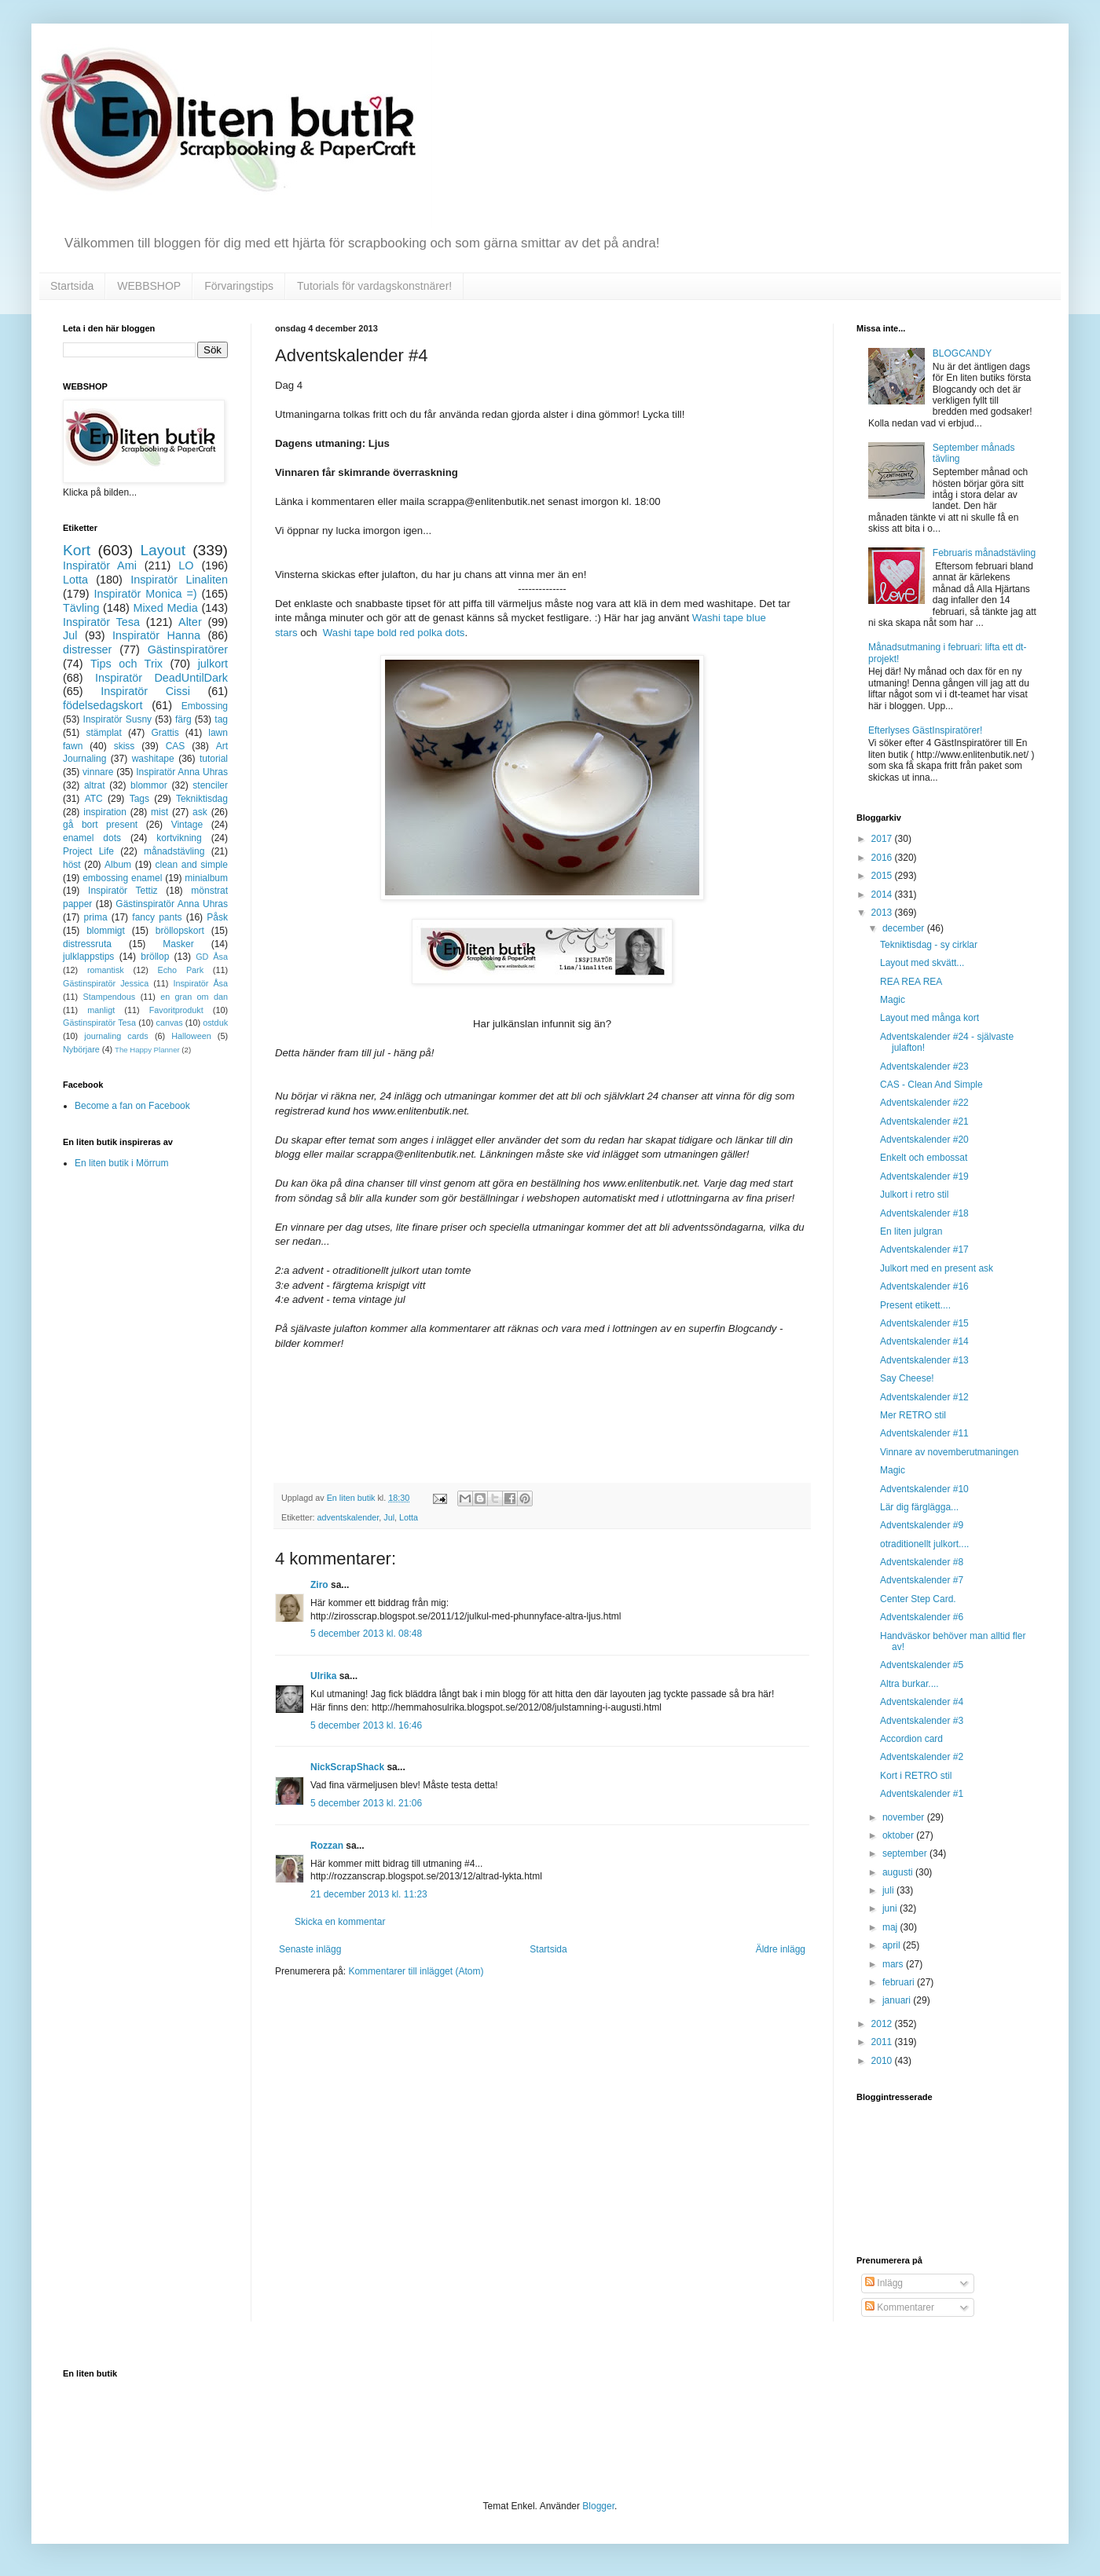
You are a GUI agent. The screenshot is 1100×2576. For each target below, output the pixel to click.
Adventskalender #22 (924, 1102)
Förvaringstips (238, 286)
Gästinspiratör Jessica (105, 983)
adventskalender (348, 1517)
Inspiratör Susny (117, 719)
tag (221, 719)
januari (897, 2000)
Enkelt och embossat (923, 1157)
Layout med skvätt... (922, 962)
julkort (213, 663)
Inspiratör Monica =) (145, 593)
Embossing (205, 706)
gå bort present (100, 824)
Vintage (187, 824)
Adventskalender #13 (924, 1360)
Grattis (164, 732)
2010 (883, 2060)
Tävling (81, 608)
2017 (883, 838)
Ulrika (323, 1675)
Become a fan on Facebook (132, 1105)
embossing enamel (122, 878)
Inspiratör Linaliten (179, 579)
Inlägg (884, 2283)
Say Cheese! (907, 1378)
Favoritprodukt (176, 1010)
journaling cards (116, 1036)
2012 (883, 2023)
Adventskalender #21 (924, 1121)
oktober (899, 1835)
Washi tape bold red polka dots (394, 633)
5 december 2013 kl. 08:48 (366, 1633)
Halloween (191, 1036)
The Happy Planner (147, 1049)
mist (159, 812)
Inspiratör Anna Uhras (182, 772)
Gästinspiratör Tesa (99, 1022)
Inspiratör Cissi (145, 691)
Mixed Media (165, 608)
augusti (898, 1872)
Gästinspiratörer (188, 649)
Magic (892, 999)
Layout (162, 550)
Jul (388, 1517)
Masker (178, 944)
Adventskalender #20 (924, 1139)
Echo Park (181, 970)
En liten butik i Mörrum (121, 1163)
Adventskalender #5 (921, 1664)
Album (117, 864)
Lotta (408, 1517)
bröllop (155, 956)
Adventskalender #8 (921, 1562)
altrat (94, 785)
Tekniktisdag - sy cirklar (928, 944)
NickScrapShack (347, 1767)
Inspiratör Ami (100, 565)
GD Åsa (212, 956)
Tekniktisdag (202, 798)
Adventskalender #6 (921, 1617)
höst (72, 864)
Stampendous (109, 996)
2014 (883, 894)
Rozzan (326, 1845)
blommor (148, 785)
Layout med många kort (929, 1017)
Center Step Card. (918, 1599)
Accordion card (911, 1738)
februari (899, 1982)
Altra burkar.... (909, 1683)
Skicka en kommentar (340, 1921)
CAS (175, 746)
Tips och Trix (126, 663)
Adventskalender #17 (924, 1249)
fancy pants (157, 917)
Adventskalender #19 (924, 1176)
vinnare (97, 772)
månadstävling (174, 851)
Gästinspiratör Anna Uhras (172, 903)
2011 (883, 2041)
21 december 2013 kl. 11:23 (368, 1894)
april (892, 1945)
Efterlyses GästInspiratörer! (925, 730)
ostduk (215, 1022)
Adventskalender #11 (924, 1433)
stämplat (103, 732)
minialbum (206, 878)
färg (183, 719)
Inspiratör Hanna (156, 635)
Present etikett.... (915, 1305)
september (906, 1853)
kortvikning (178, 837)
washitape (153, 758)
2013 (883, 912)
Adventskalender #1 (921, 1793)
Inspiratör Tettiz (123, 890)
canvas (169, 1022)
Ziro (319, 1584)
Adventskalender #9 (921, 1525)
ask (199, 812)
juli (889, 1890)
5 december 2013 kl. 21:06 (366, 1803)
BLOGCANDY (962, 353)
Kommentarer (899, 2307)
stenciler (210, 785)
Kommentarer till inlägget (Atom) (415, 1971)
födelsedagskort (103, 705)
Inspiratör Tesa (101, 622)
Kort (76, 550)
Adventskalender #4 (921, 1701)
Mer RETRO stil (913, 1415)
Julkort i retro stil (914, 1194)
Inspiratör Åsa (200, 983)
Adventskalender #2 (921, 1756)
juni (891, 1908)
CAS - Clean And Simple (931, 1084)
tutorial (214, 758)
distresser (87, 649)
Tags (139, 798)
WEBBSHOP (149, 286)
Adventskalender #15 (924, 1323)
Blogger (598, 2506)
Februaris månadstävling (984, 552)
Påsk (217, 917)
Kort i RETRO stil (916, 1775)
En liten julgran (911, 1231)
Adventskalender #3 (921, 1720)
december (904, 928)
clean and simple (192, 864)
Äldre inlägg (780, 1949)
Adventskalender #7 (921, 1580)
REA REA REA (911, 981)
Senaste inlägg (310, 1949)
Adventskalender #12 (924, 1397)
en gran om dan (194, 996)
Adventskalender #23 (924, 1066)
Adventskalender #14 (924, 1341)
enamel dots (92, 837)
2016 (883, 857)
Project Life (88, 851)
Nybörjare (81, 1049)
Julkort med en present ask (936, 1268)
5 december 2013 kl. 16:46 (366, 1725)
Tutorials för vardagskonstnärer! (374, 286)
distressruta (87, 944)
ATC (94, 798)
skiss (124, 746)
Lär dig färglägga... (919, 1507)
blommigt (105, 930)
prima (96, 917)
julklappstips (88, 956)
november (904, 1817)
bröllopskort (180, 930)
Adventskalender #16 (924, 1286)
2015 (883, 875)
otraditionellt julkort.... (924, 1544)
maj (891, 1927)
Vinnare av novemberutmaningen (949, 1452)
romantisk (105, 970)
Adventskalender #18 (924, 1213)
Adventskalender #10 (924, 1489)
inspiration (104, 812)
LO (185, 565)
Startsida (72, 286)
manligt (101, 1010)
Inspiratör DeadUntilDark (161, 677)
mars (894, 1964)
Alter (190, 622)
